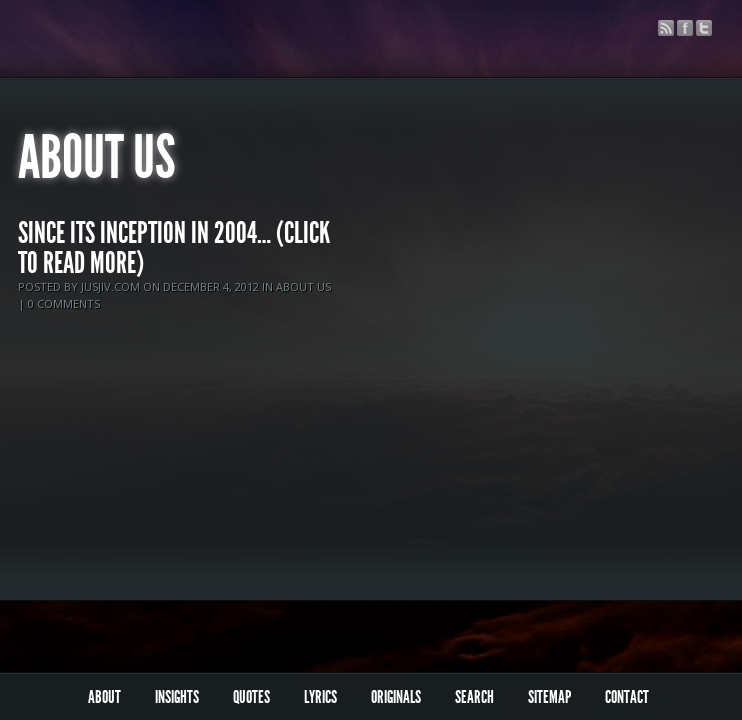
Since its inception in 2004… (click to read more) (174, 248)
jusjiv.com (110, 286)
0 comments (64, 303)
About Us (303, 286)
